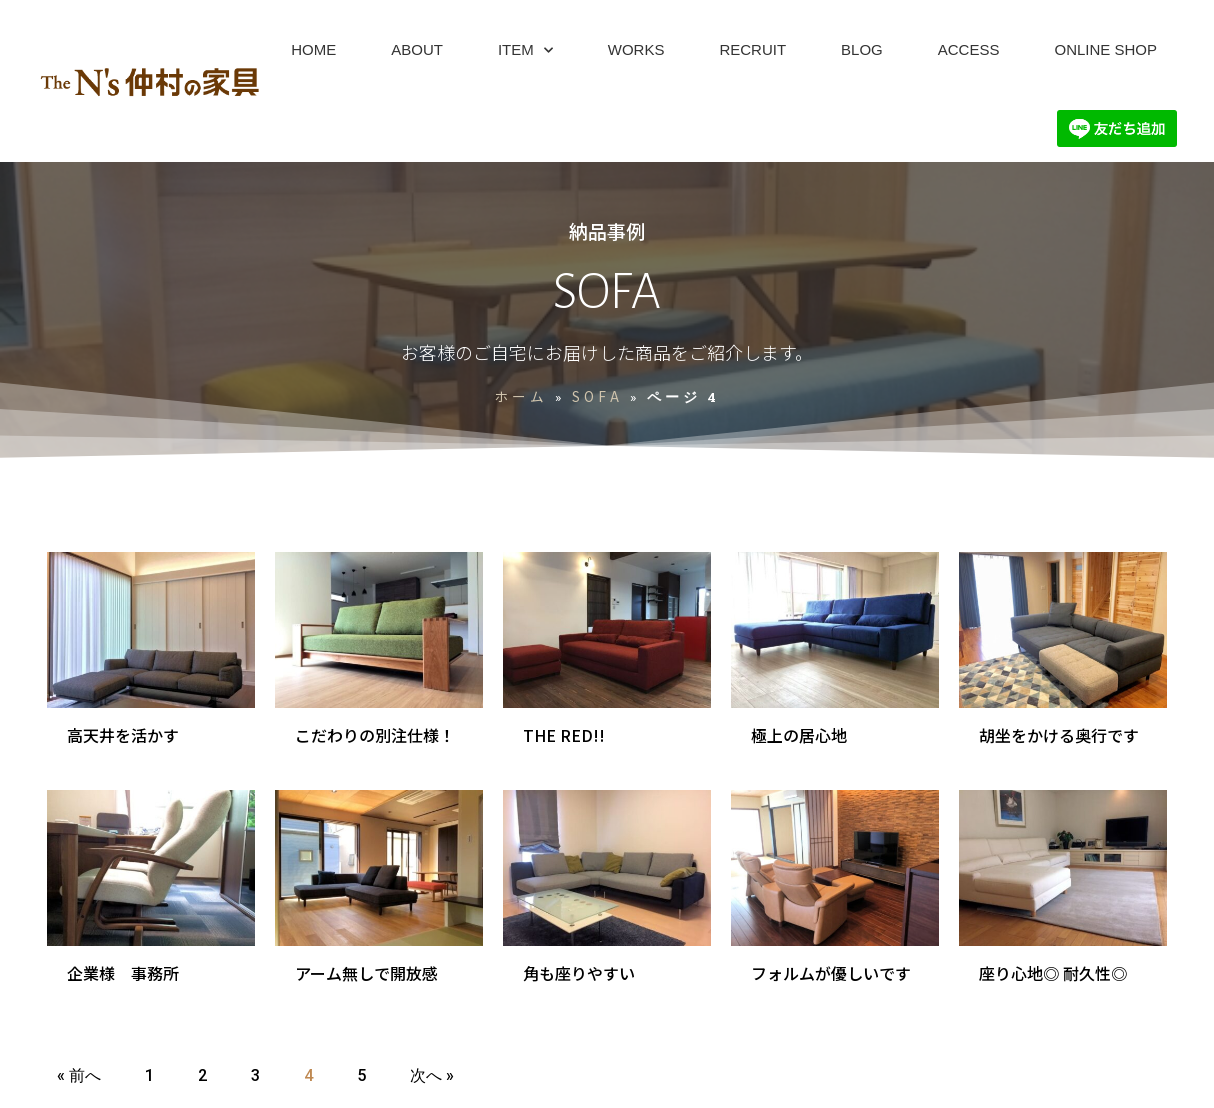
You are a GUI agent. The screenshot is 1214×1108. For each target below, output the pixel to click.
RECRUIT (752, 49)
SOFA (597, 396)
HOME (313, 49)
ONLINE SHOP (1105, 49)
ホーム (521, 396)
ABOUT (417, 49)
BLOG (862, 49)
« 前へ (79, 1075)
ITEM (525, 50)
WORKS (636, 49)
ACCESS (969, 49)
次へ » (432, 1075)
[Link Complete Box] (151, 661)
